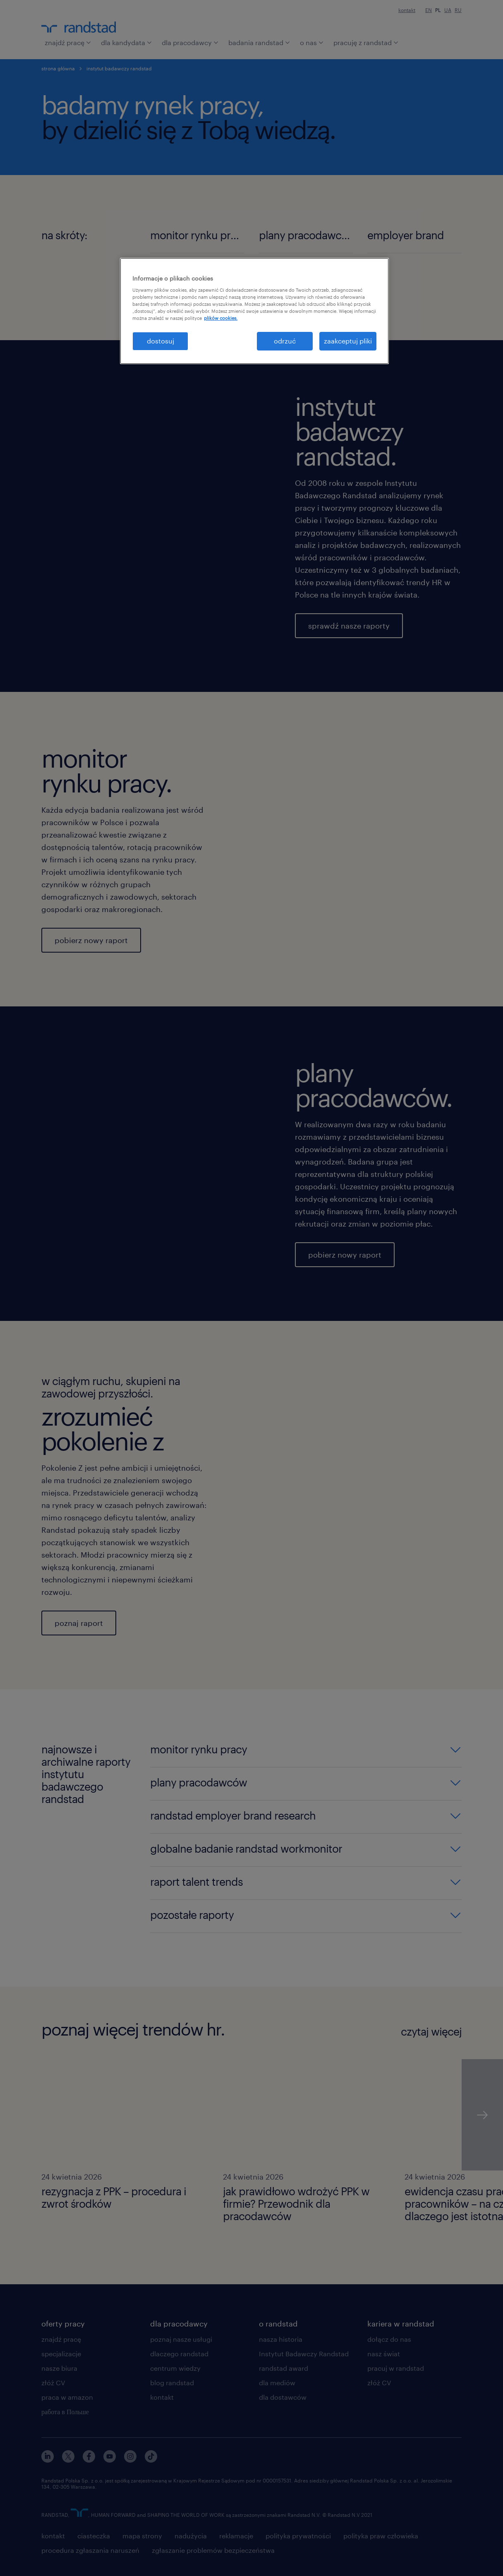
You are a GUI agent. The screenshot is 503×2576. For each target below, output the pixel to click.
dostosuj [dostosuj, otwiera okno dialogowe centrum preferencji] (160, 341)
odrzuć (285, 341)
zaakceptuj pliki (348, 341)
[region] (254, 311)
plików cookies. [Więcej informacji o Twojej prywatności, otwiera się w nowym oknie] (220, 318)
